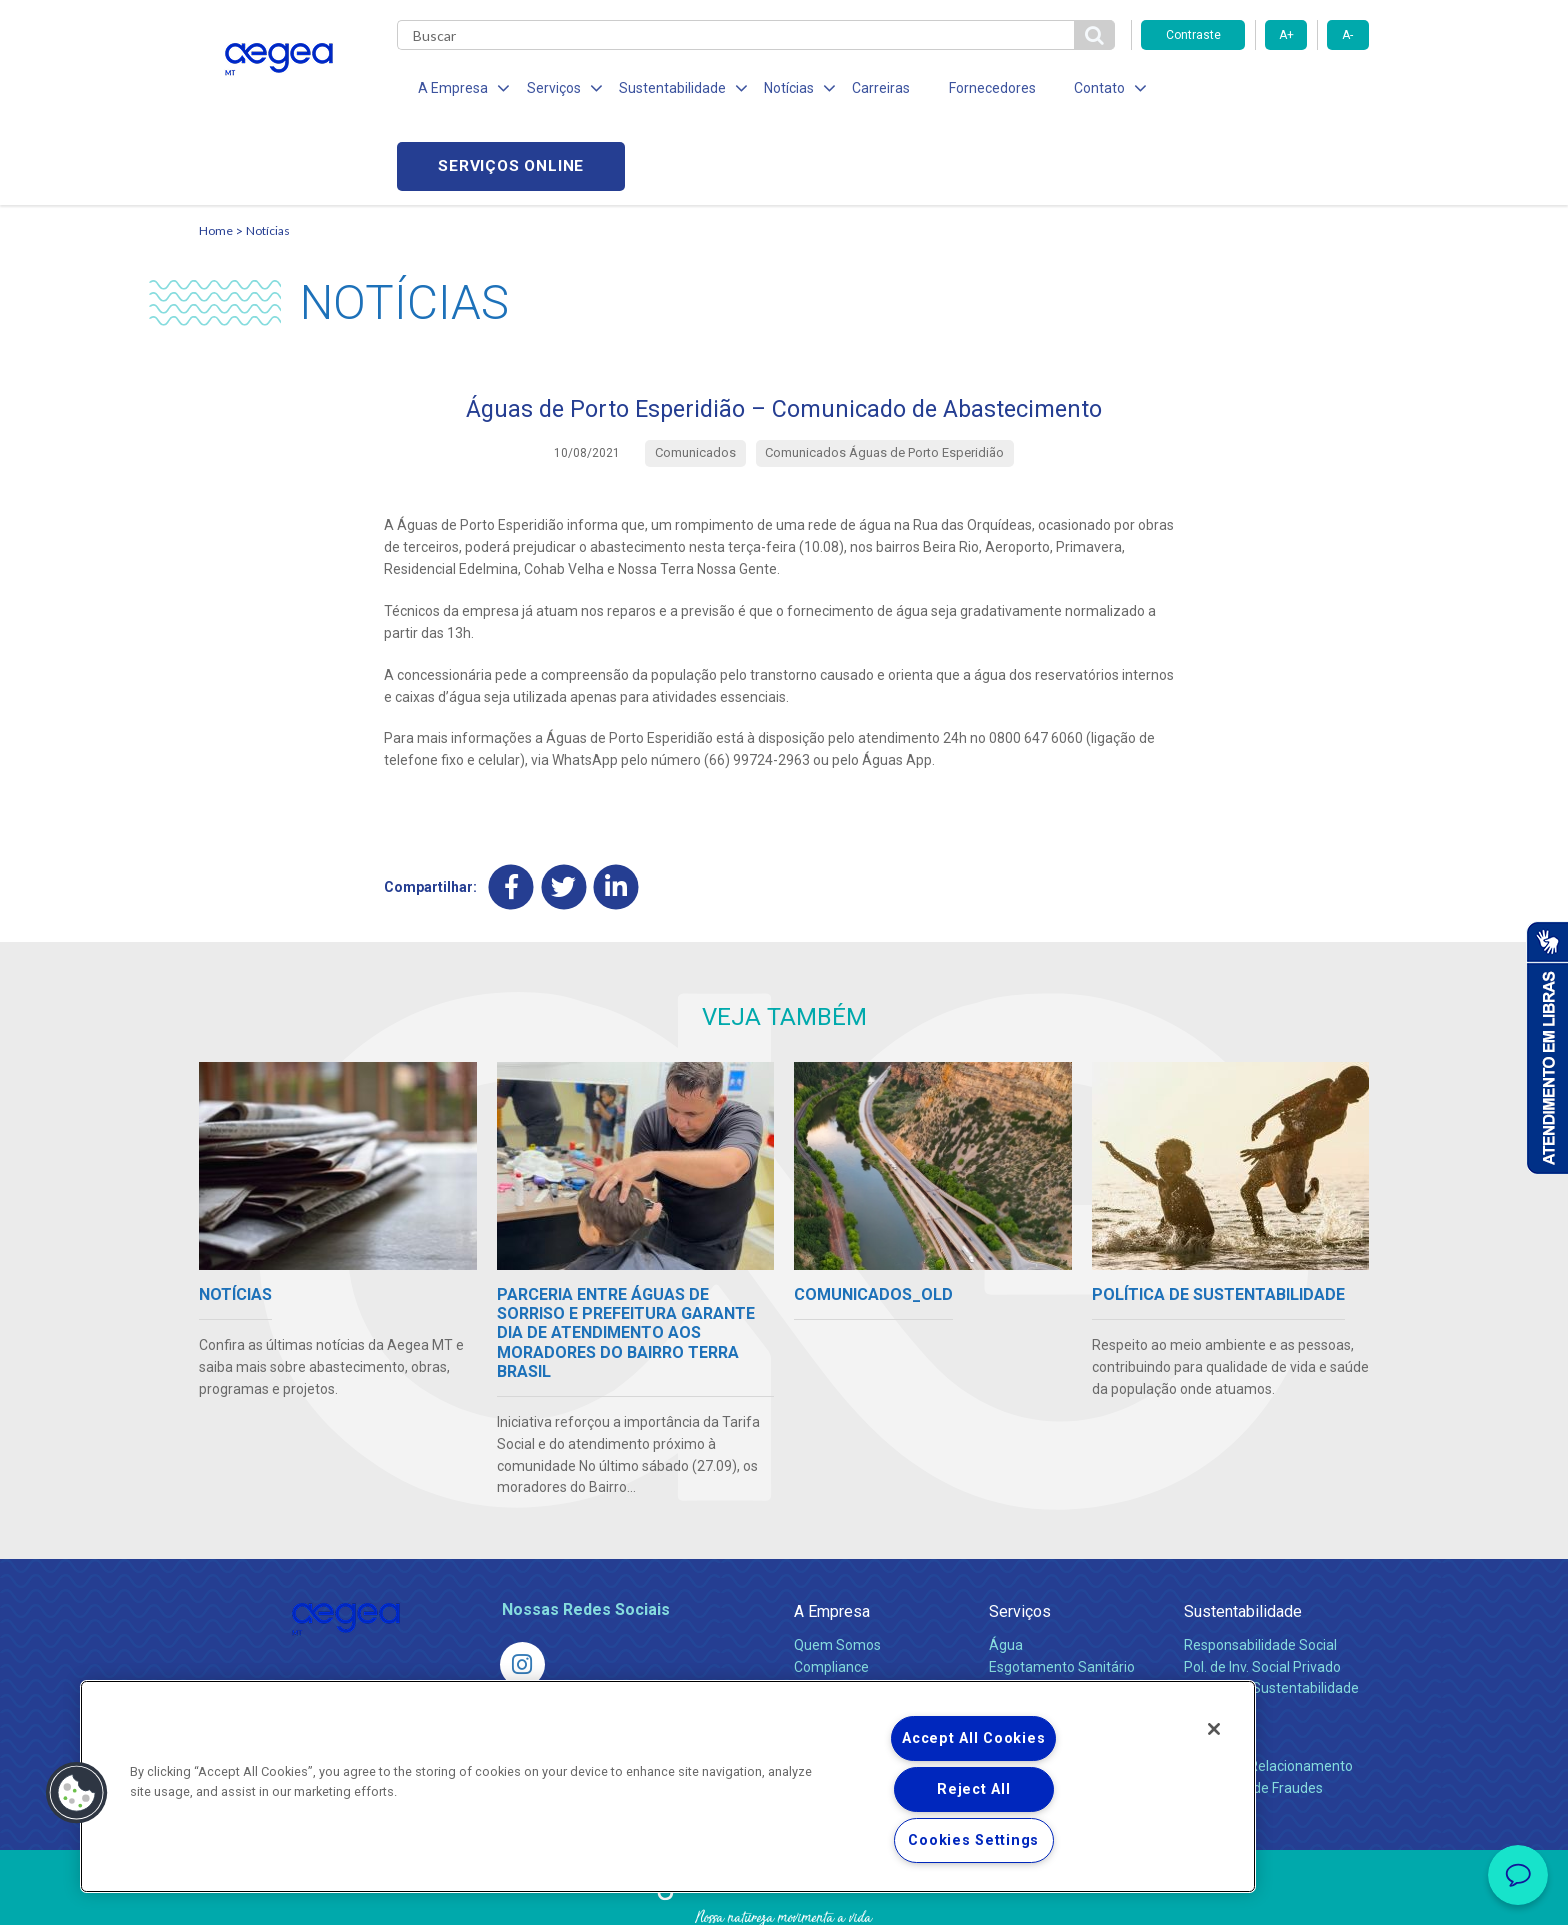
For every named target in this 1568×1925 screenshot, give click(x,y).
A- (1347, 35)
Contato (1211, 1658)
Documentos (1029, 1658)
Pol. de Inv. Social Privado (1262, 1592)
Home (216, 155)
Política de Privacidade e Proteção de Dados (784, 1895)
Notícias (268, 155)
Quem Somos (837, 1570)
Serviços (1020, 1537)
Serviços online (1255, 90)
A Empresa (832, 1537)
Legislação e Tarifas (1052, 1614)
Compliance (831, 1592)
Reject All (973, 1789)
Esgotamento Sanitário (1062, 1592)
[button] (77, 1793)
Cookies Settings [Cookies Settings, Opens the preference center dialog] (973, 1840)
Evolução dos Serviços (1059, 1636)
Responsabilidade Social (1260, 1570)
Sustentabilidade (1243, 1537)
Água (1006, 1570)
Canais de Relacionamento (1268, 1691)
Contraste (1193, 35)
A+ (1286, 35)
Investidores (832, 1614)
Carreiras (863, 90)
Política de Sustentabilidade (1271, 1614)
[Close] (1214, 1729)
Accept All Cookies (973, 1738)
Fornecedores (969, 90)
